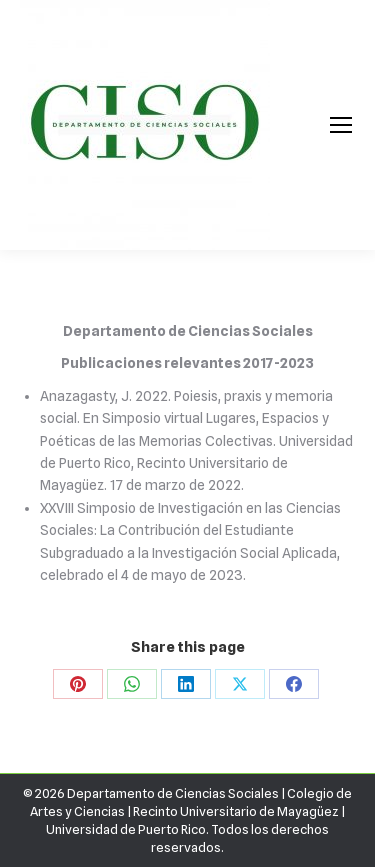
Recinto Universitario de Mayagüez (236, 811)
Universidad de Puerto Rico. (128, 829)
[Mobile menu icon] (341, 125)
